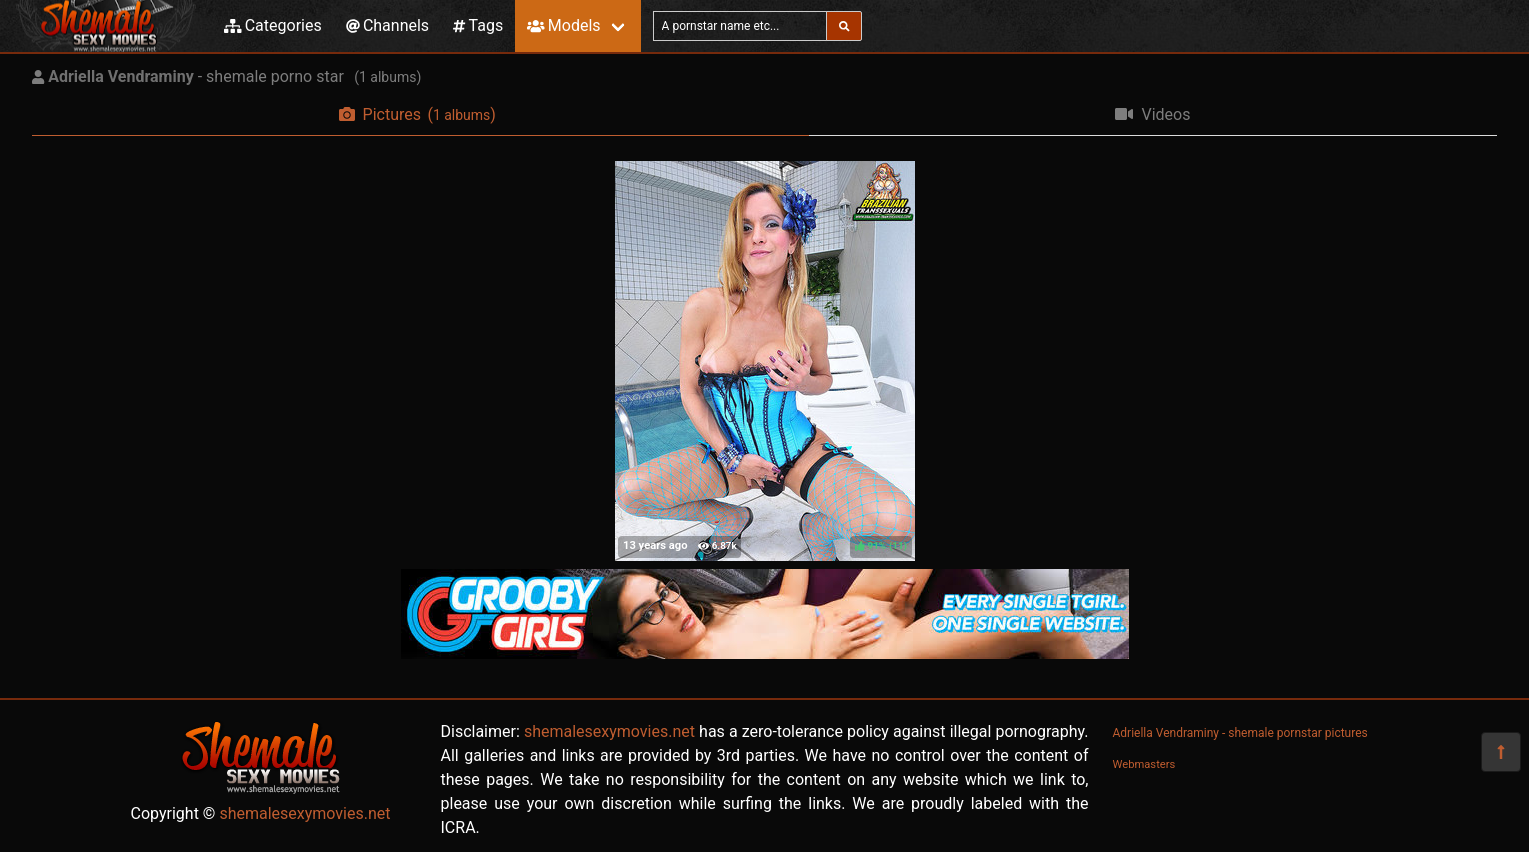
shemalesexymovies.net (304, 813)
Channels (387, 25)
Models (563, 25)
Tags (478, 25)
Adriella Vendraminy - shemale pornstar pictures (1240, 733)
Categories (273, 25)
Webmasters (1144, 764)
